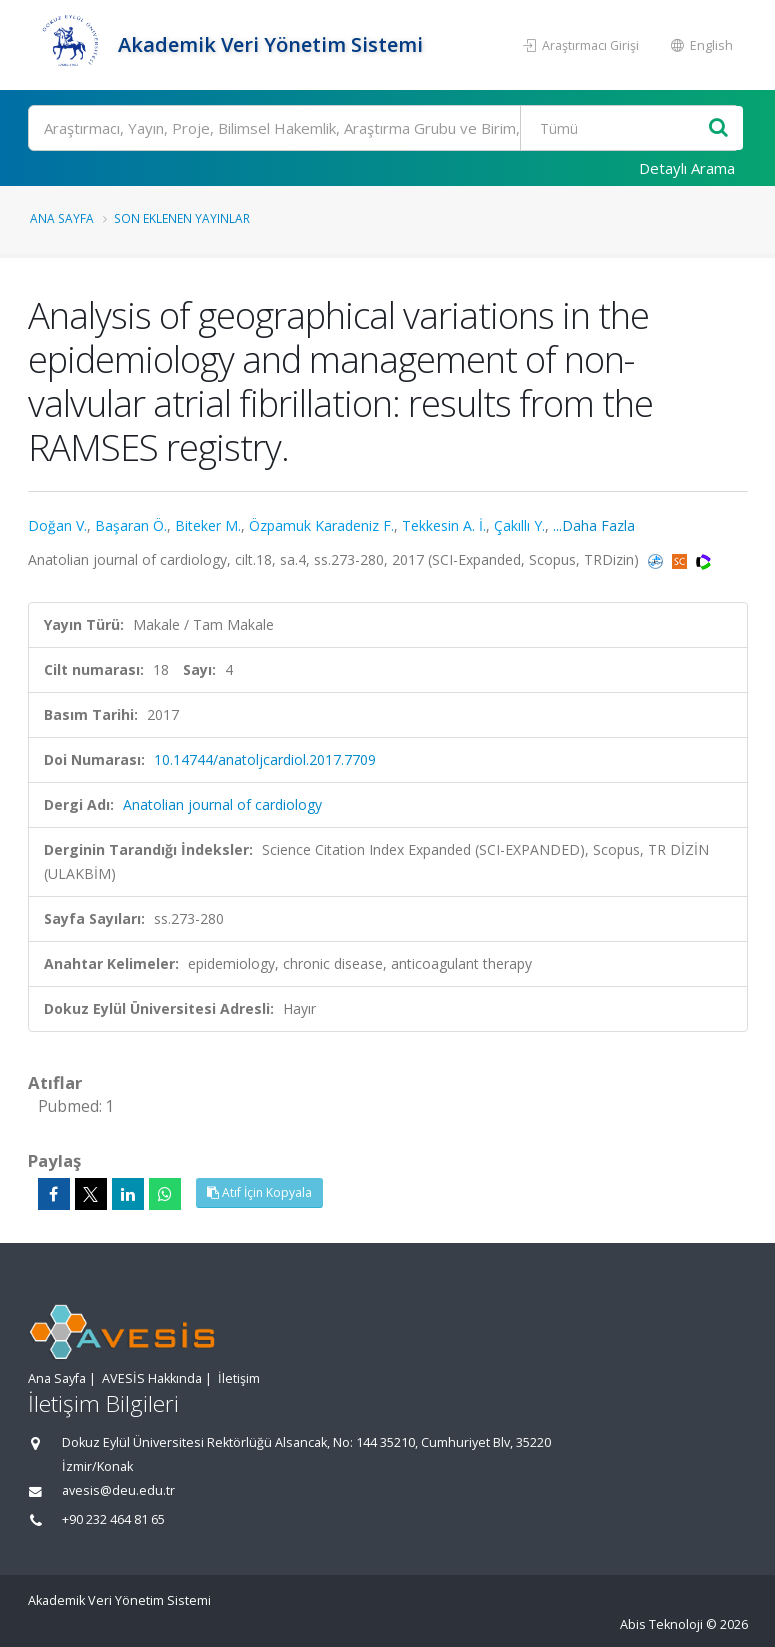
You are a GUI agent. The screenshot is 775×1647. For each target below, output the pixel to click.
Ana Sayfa (62, 218)
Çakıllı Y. (519, 525)
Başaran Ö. (131, 525)
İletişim (239, 1378)
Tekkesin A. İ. (444, 525)
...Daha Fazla (594, 525)
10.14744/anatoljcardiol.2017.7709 (265, 759)
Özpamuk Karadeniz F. (321, 525)
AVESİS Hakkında (152, 1378)
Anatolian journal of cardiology (222, 804)
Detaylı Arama (687, 168)
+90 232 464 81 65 (113, 1519)
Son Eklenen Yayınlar (182, 218)
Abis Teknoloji (661, 1624)
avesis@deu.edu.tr (118, 1490)
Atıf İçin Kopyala (259, 1192)
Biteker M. (208, 525)
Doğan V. (57, 525)
